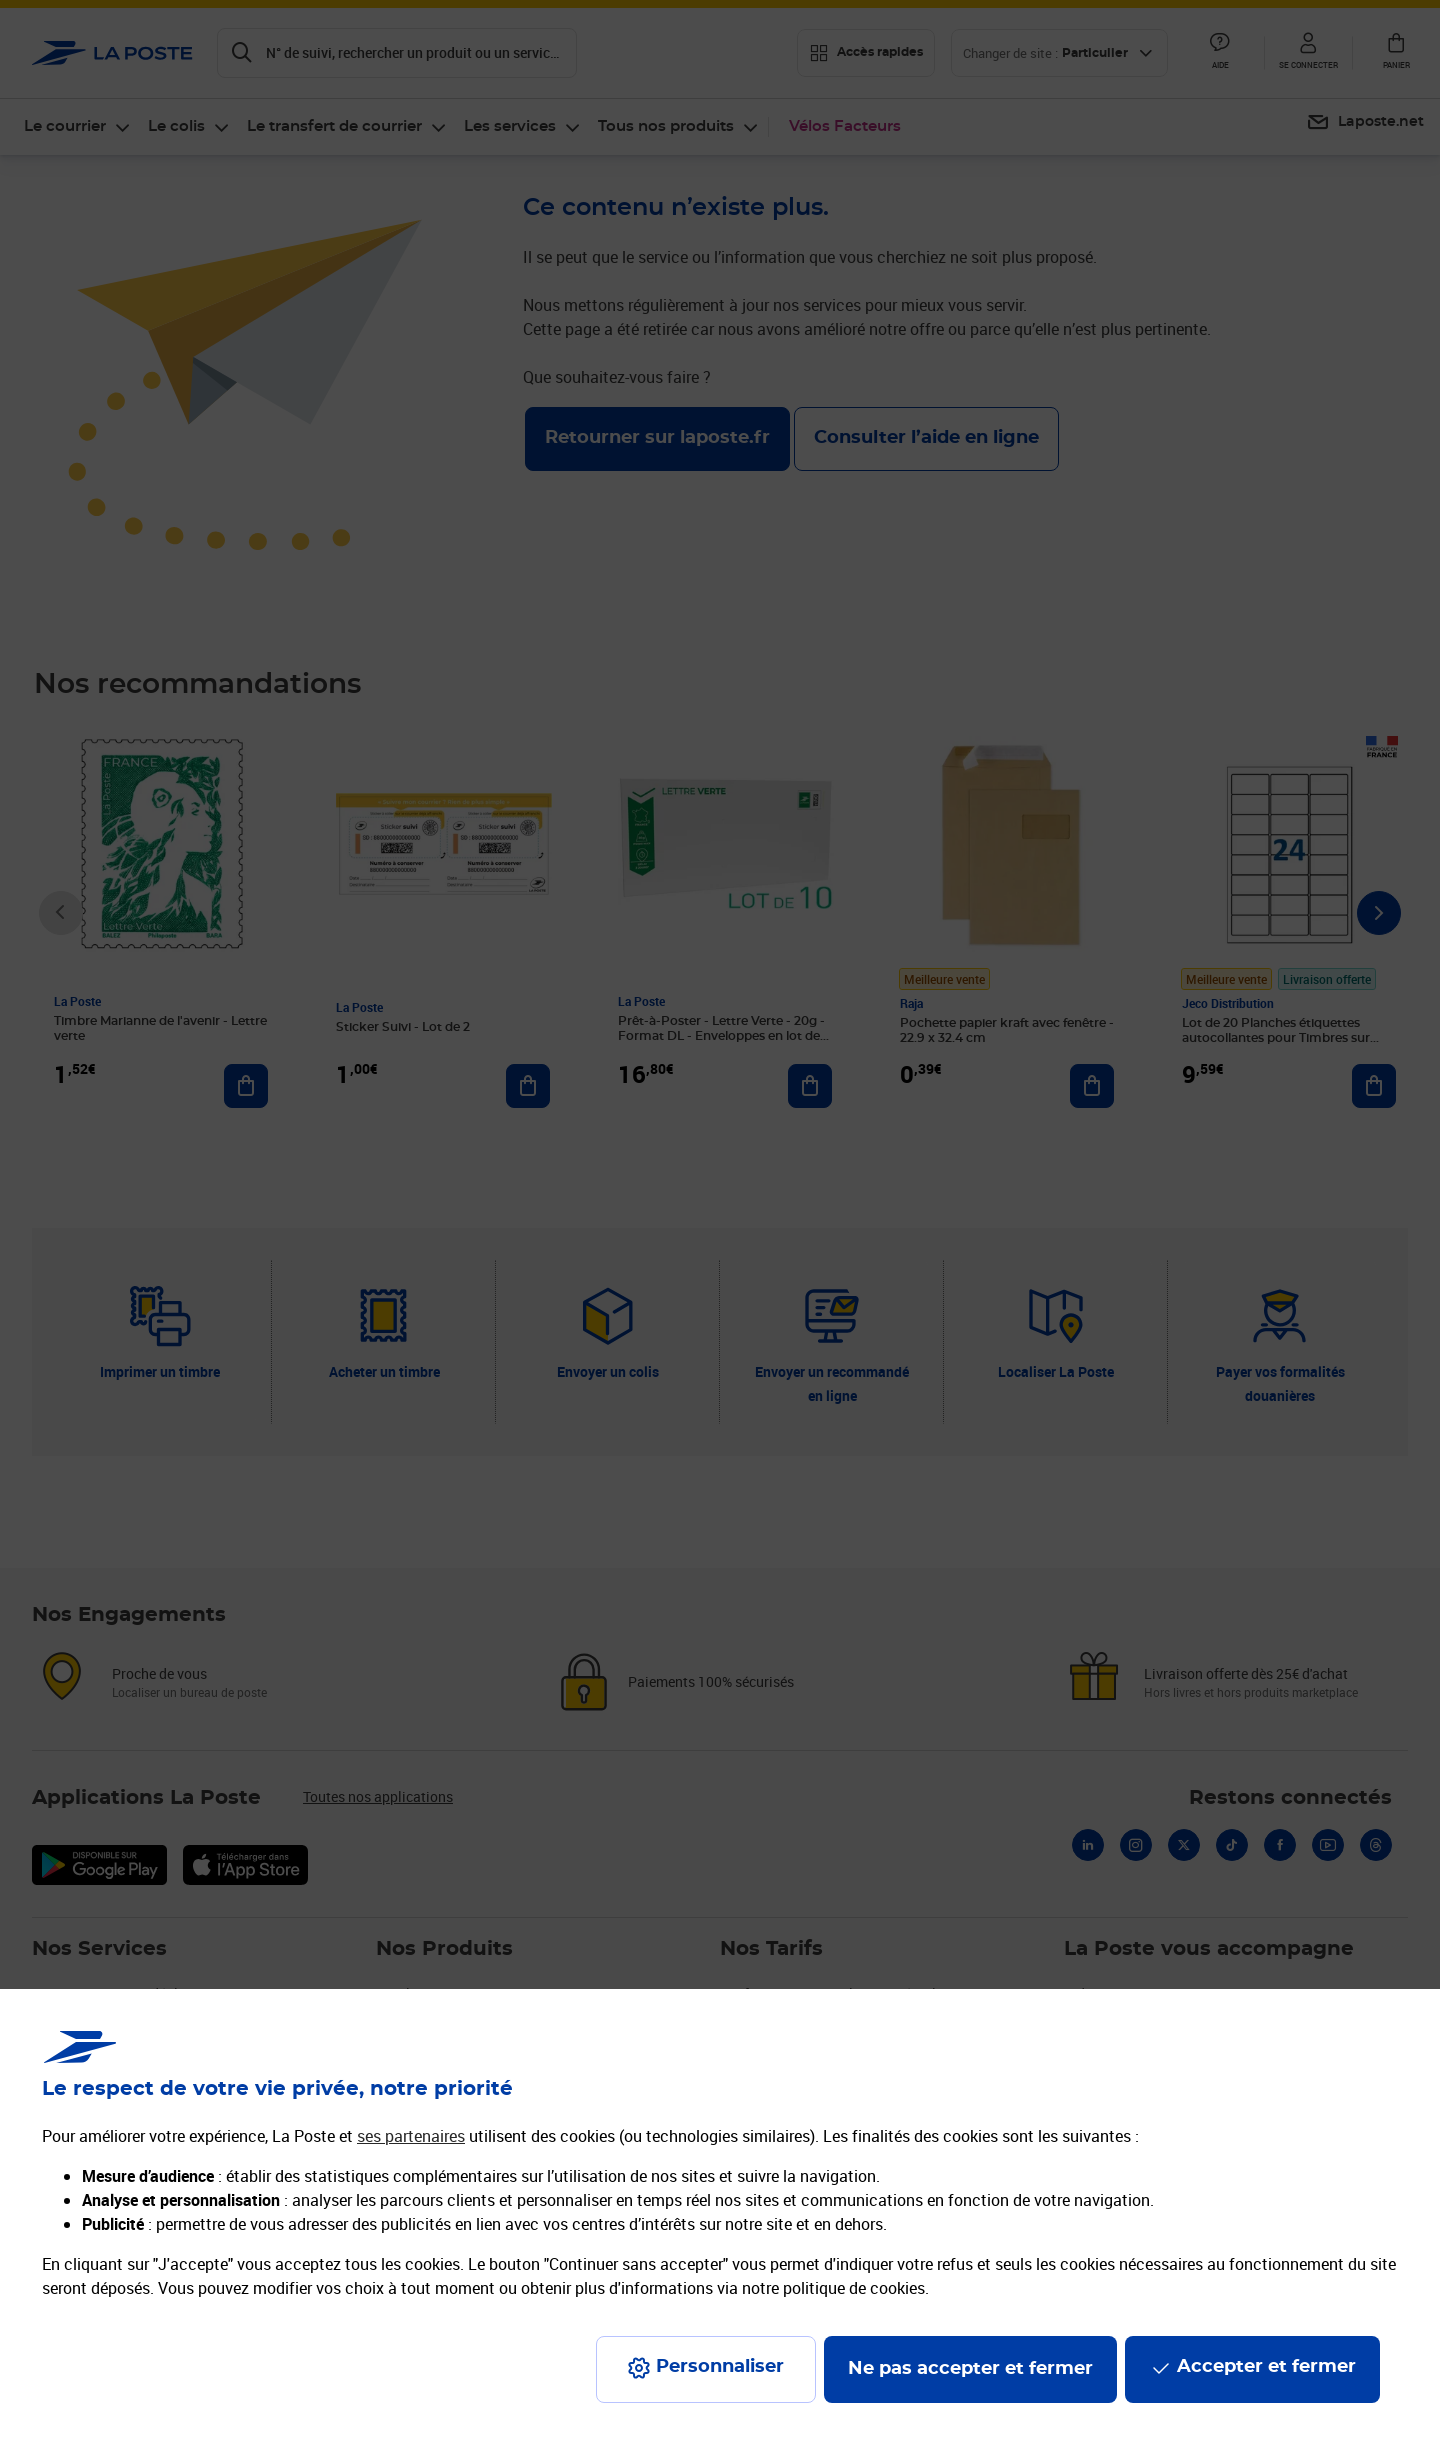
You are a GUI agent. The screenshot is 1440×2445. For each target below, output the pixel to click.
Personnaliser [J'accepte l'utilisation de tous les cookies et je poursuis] (720, 2367)
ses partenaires (411, 2136)
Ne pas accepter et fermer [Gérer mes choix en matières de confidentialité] (970, 2369)
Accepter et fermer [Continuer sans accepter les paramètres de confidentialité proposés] (1266, 2367)
